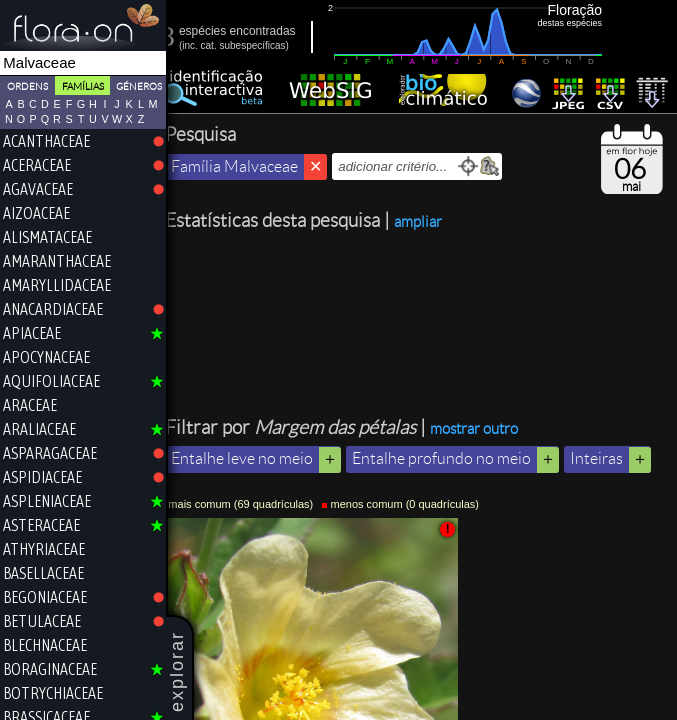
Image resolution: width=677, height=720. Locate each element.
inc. (203, 45)
